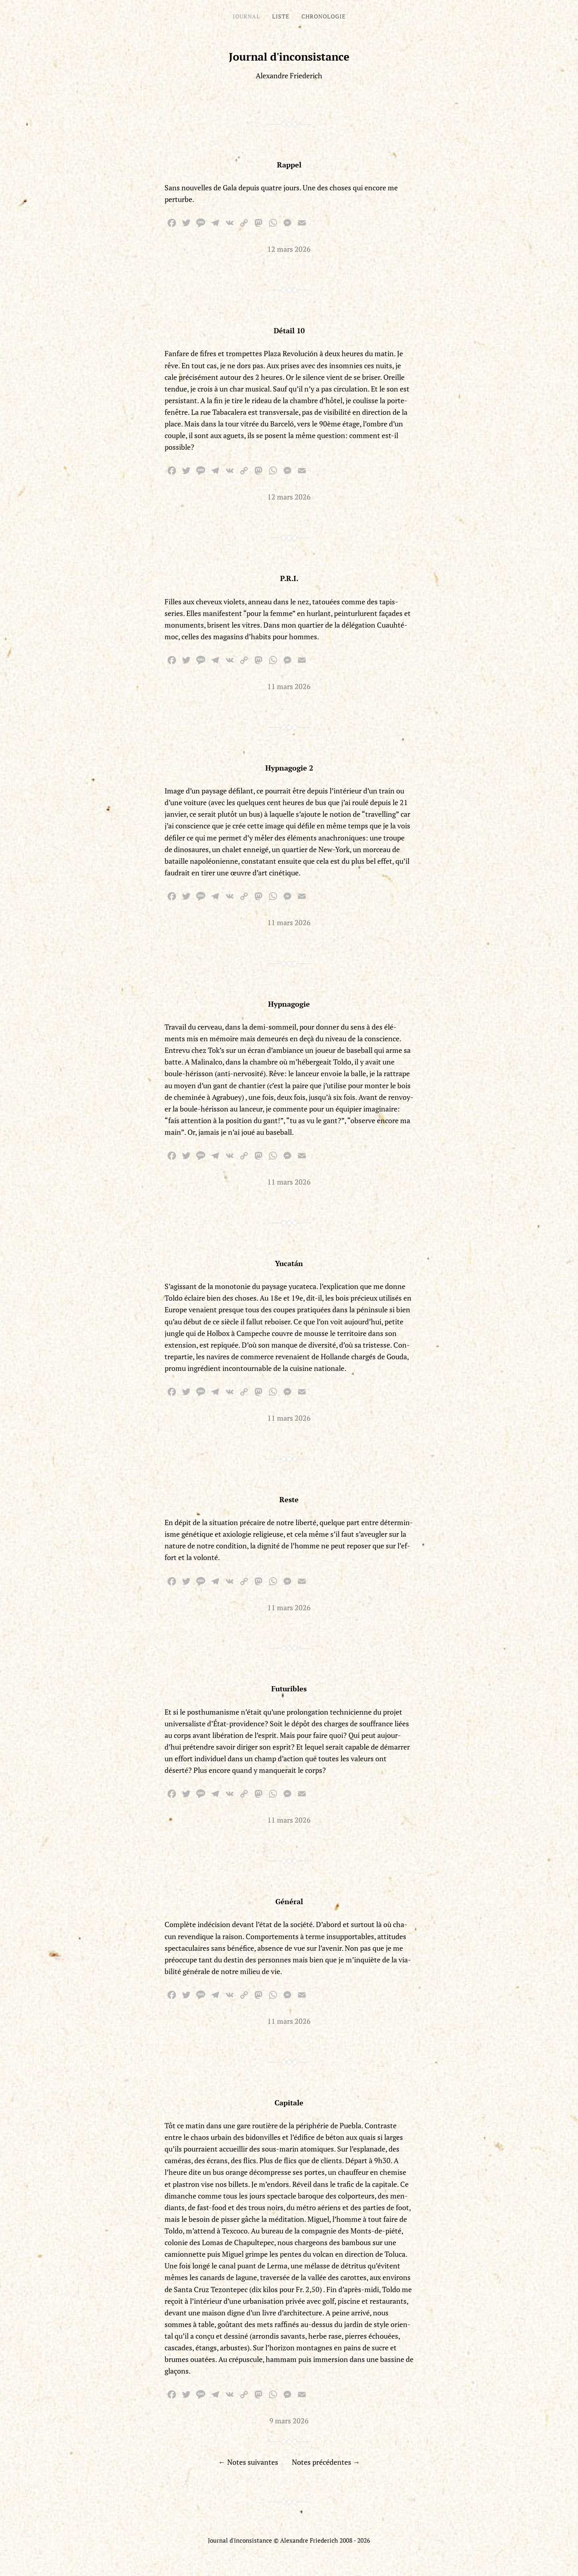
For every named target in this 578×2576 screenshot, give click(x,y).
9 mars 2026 (289, 2420)
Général (289, 1901)
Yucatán (289, 1263)
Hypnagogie (289, 1004)
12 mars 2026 (289, 249)
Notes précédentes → (326, 2462)
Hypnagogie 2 (289, 768)
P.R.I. (289, 578)
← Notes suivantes (248, 2462)
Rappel (289, 164)
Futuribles (289, 1688)
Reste (289, 1499)
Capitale (289, 2102)
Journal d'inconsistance (289, 56)
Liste (280, 16)
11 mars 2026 (289, 686)
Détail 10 (289, 330)
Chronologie (323, 16)
